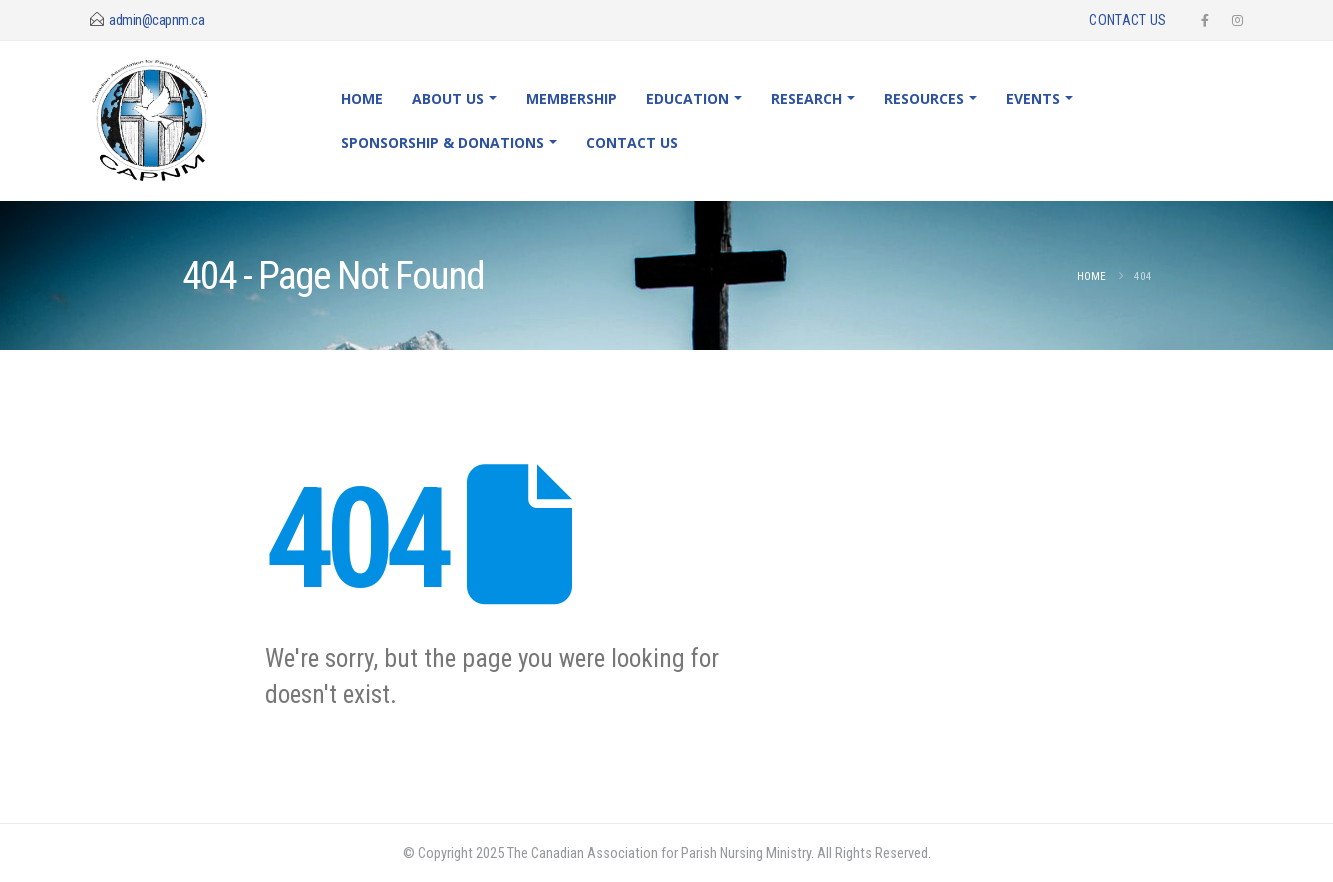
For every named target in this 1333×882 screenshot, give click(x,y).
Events (1033, 98)
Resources (924, 98)
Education (687, 98)
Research (806, 98)
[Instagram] (1238, 20)
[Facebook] (1205, 20)
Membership (571, 98)
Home (362, 98)
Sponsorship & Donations (442, 142)
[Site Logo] (168, 121)
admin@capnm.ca (156, 20)
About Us (448, 98)
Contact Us (1128, 20)
